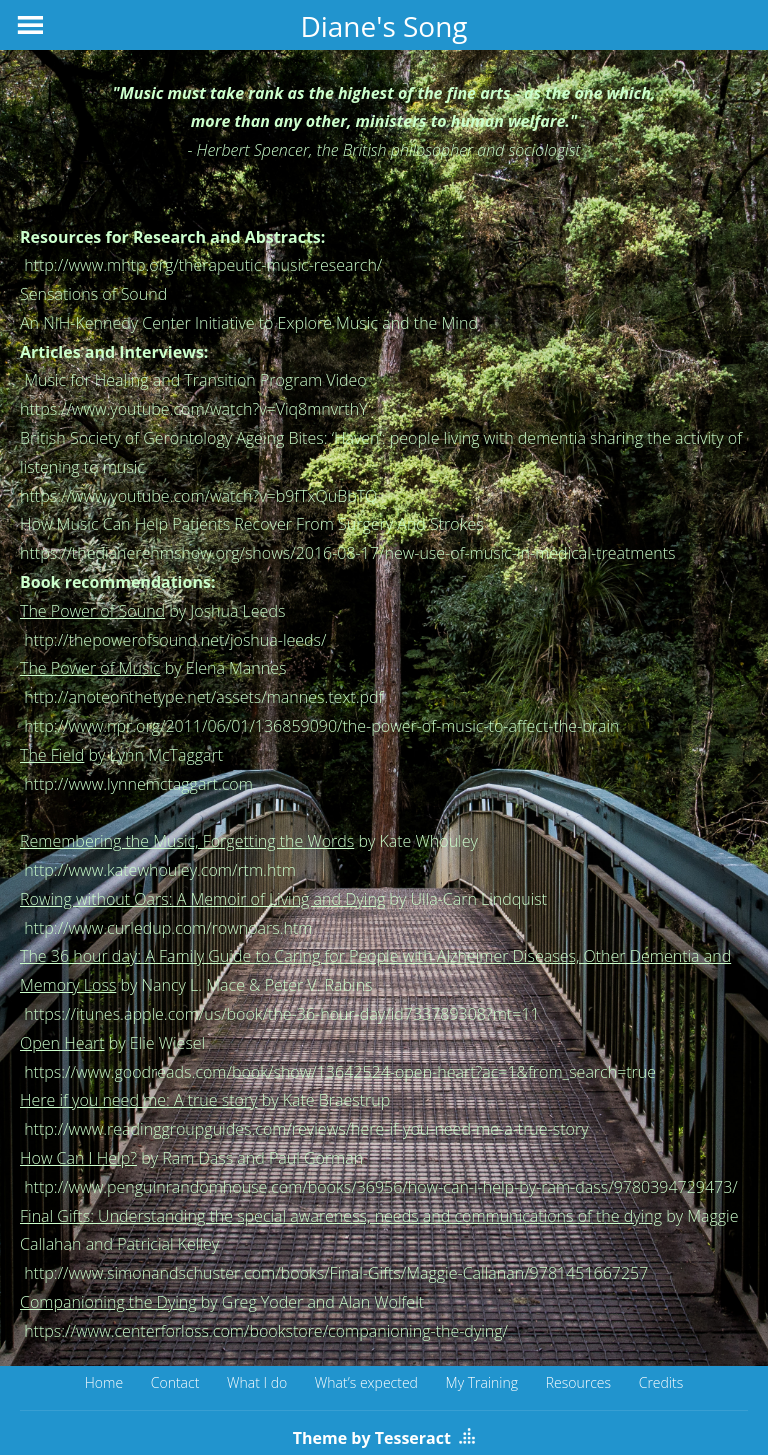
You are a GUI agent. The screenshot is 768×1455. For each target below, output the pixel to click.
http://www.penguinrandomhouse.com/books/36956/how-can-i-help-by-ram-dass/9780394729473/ (381, 1187)
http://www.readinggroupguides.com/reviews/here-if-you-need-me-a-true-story (306, 1129)
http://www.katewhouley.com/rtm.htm (160, 870)
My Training (482, 1382)
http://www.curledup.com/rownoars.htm (168, 928)
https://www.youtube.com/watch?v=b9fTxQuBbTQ (198, 496)
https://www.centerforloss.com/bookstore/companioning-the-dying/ (266, 1331)
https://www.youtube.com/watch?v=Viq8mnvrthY (194, 409)
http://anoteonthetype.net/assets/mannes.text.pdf (203, 697)
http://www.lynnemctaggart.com (138, 784)
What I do (257, 1382)
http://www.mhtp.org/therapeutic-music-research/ (203, 265)
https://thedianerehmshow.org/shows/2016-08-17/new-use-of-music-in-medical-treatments (347, 553)
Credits (661, 1382)
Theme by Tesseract (372, 1438)
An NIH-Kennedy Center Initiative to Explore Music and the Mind (249, 323)
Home (104, 1382)
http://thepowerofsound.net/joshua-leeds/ (175, 640)
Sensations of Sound (93, 294)
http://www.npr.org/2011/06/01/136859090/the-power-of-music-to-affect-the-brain (321, 726)
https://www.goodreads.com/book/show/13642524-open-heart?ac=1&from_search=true (340, 1072)
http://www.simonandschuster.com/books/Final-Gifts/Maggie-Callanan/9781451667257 (336, 1273)
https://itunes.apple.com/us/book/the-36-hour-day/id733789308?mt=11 (280, 1014)
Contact (175, 1382)
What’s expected (366, 1382)
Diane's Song (383, 26)
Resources (578, 1382)
